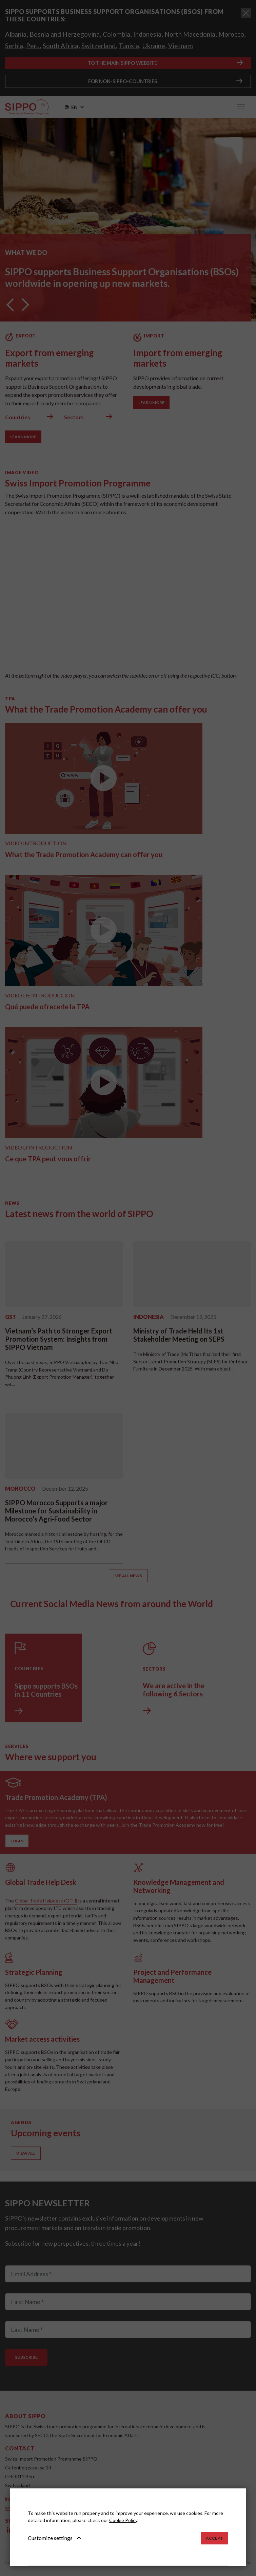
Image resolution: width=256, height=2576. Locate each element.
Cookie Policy (123, 2520)
